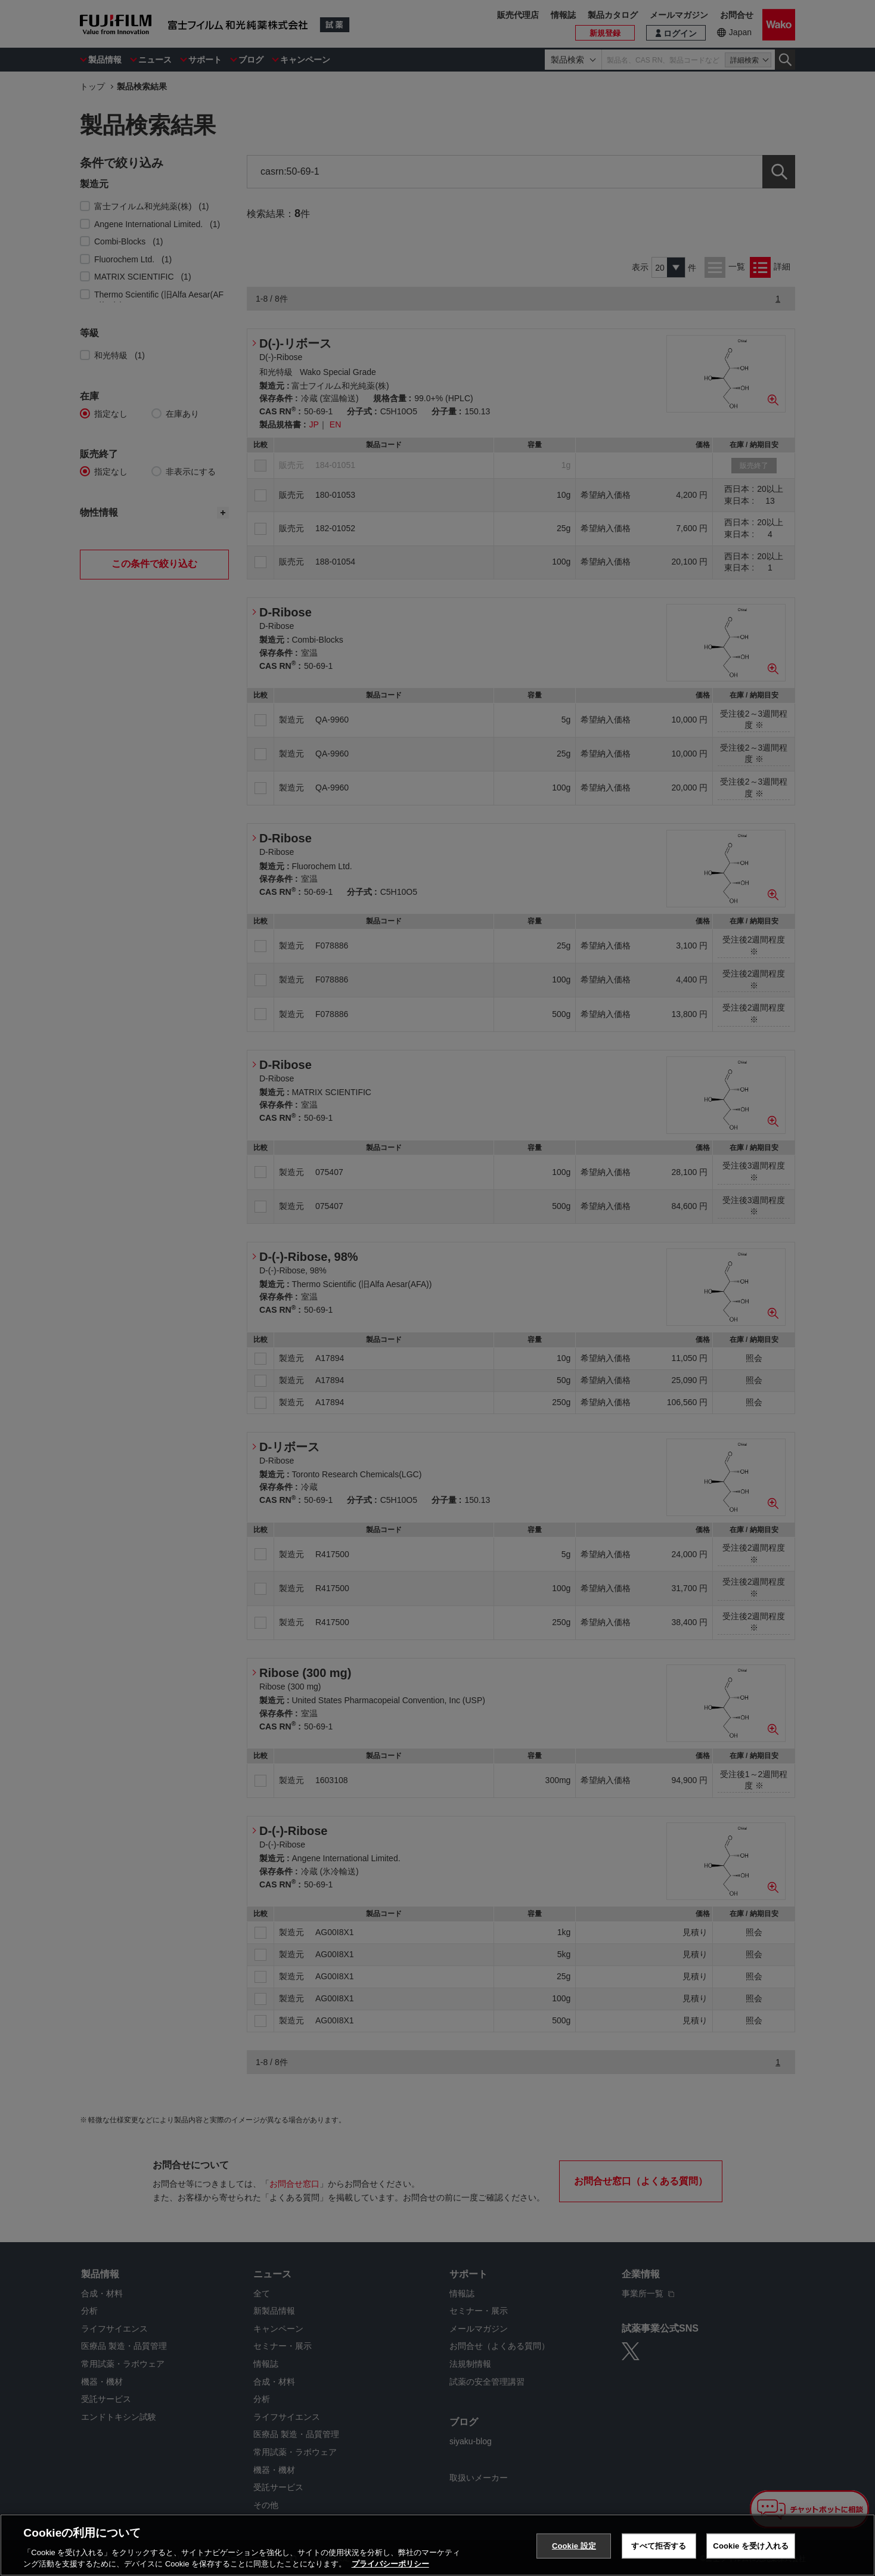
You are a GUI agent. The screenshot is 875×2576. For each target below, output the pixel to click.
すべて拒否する (658, 2545)
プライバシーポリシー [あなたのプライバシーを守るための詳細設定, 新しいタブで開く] (390, 2563)
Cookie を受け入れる (751, 2545)
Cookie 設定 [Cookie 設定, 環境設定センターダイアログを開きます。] (574, 2545)
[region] (437, 2545)
